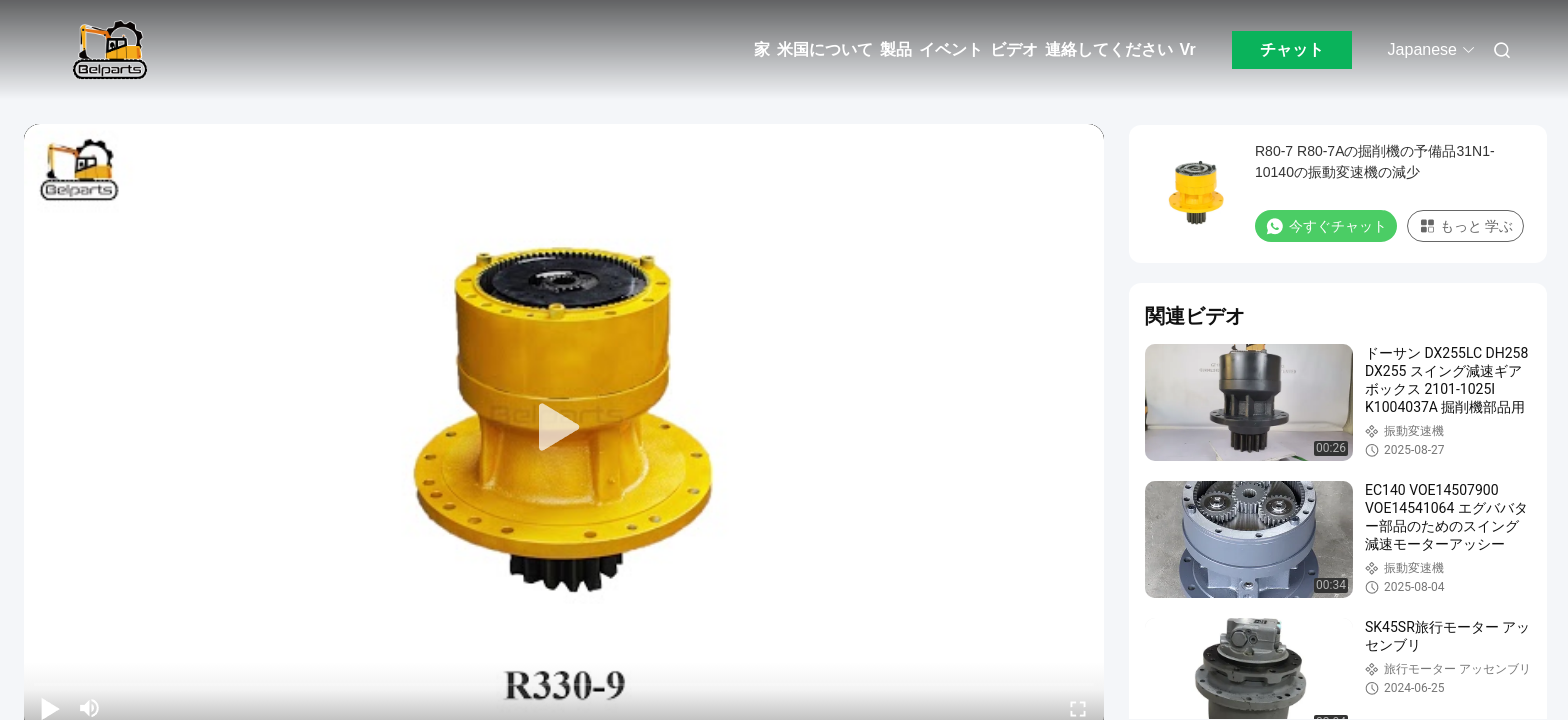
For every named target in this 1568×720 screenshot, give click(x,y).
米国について (825, 49)
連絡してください (1109, 49)
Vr (1188, 49)
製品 (896, 49)
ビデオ (1014, 49)
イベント (951, 49)
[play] (564, 428)
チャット (1292, 49)
